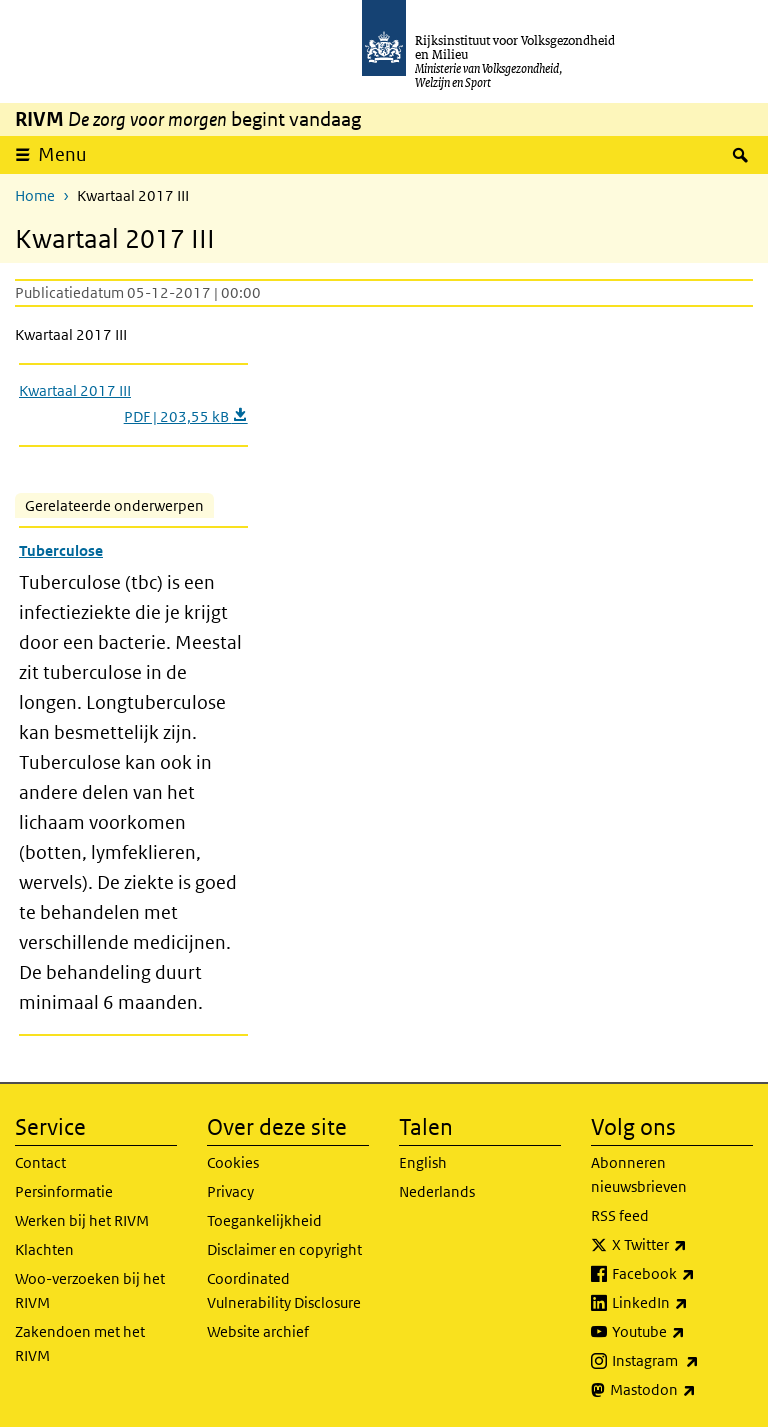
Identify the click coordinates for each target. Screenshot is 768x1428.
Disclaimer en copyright (284, 1249)
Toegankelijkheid (264, 1220)
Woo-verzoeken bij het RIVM (90, 1290)
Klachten (44, 1249)
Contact (40, 1162)
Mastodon (681, 1390)
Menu (62, 154)
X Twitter (682, 1245)
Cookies (233, 1162)
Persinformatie (64, 1191)
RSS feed (620, 1215)
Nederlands (437, 1191)
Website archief (258, 1331)
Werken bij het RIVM (82, 1220)
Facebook (682, 1274)
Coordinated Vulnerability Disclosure (284, 1290)
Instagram (682, 1361)
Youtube (682, 1332)
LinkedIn (682, 1303)
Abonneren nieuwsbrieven (639, 1174)
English (423, 1162)
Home (35, 195)
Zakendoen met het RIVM (80, 1343)
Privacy (230, 1191)
